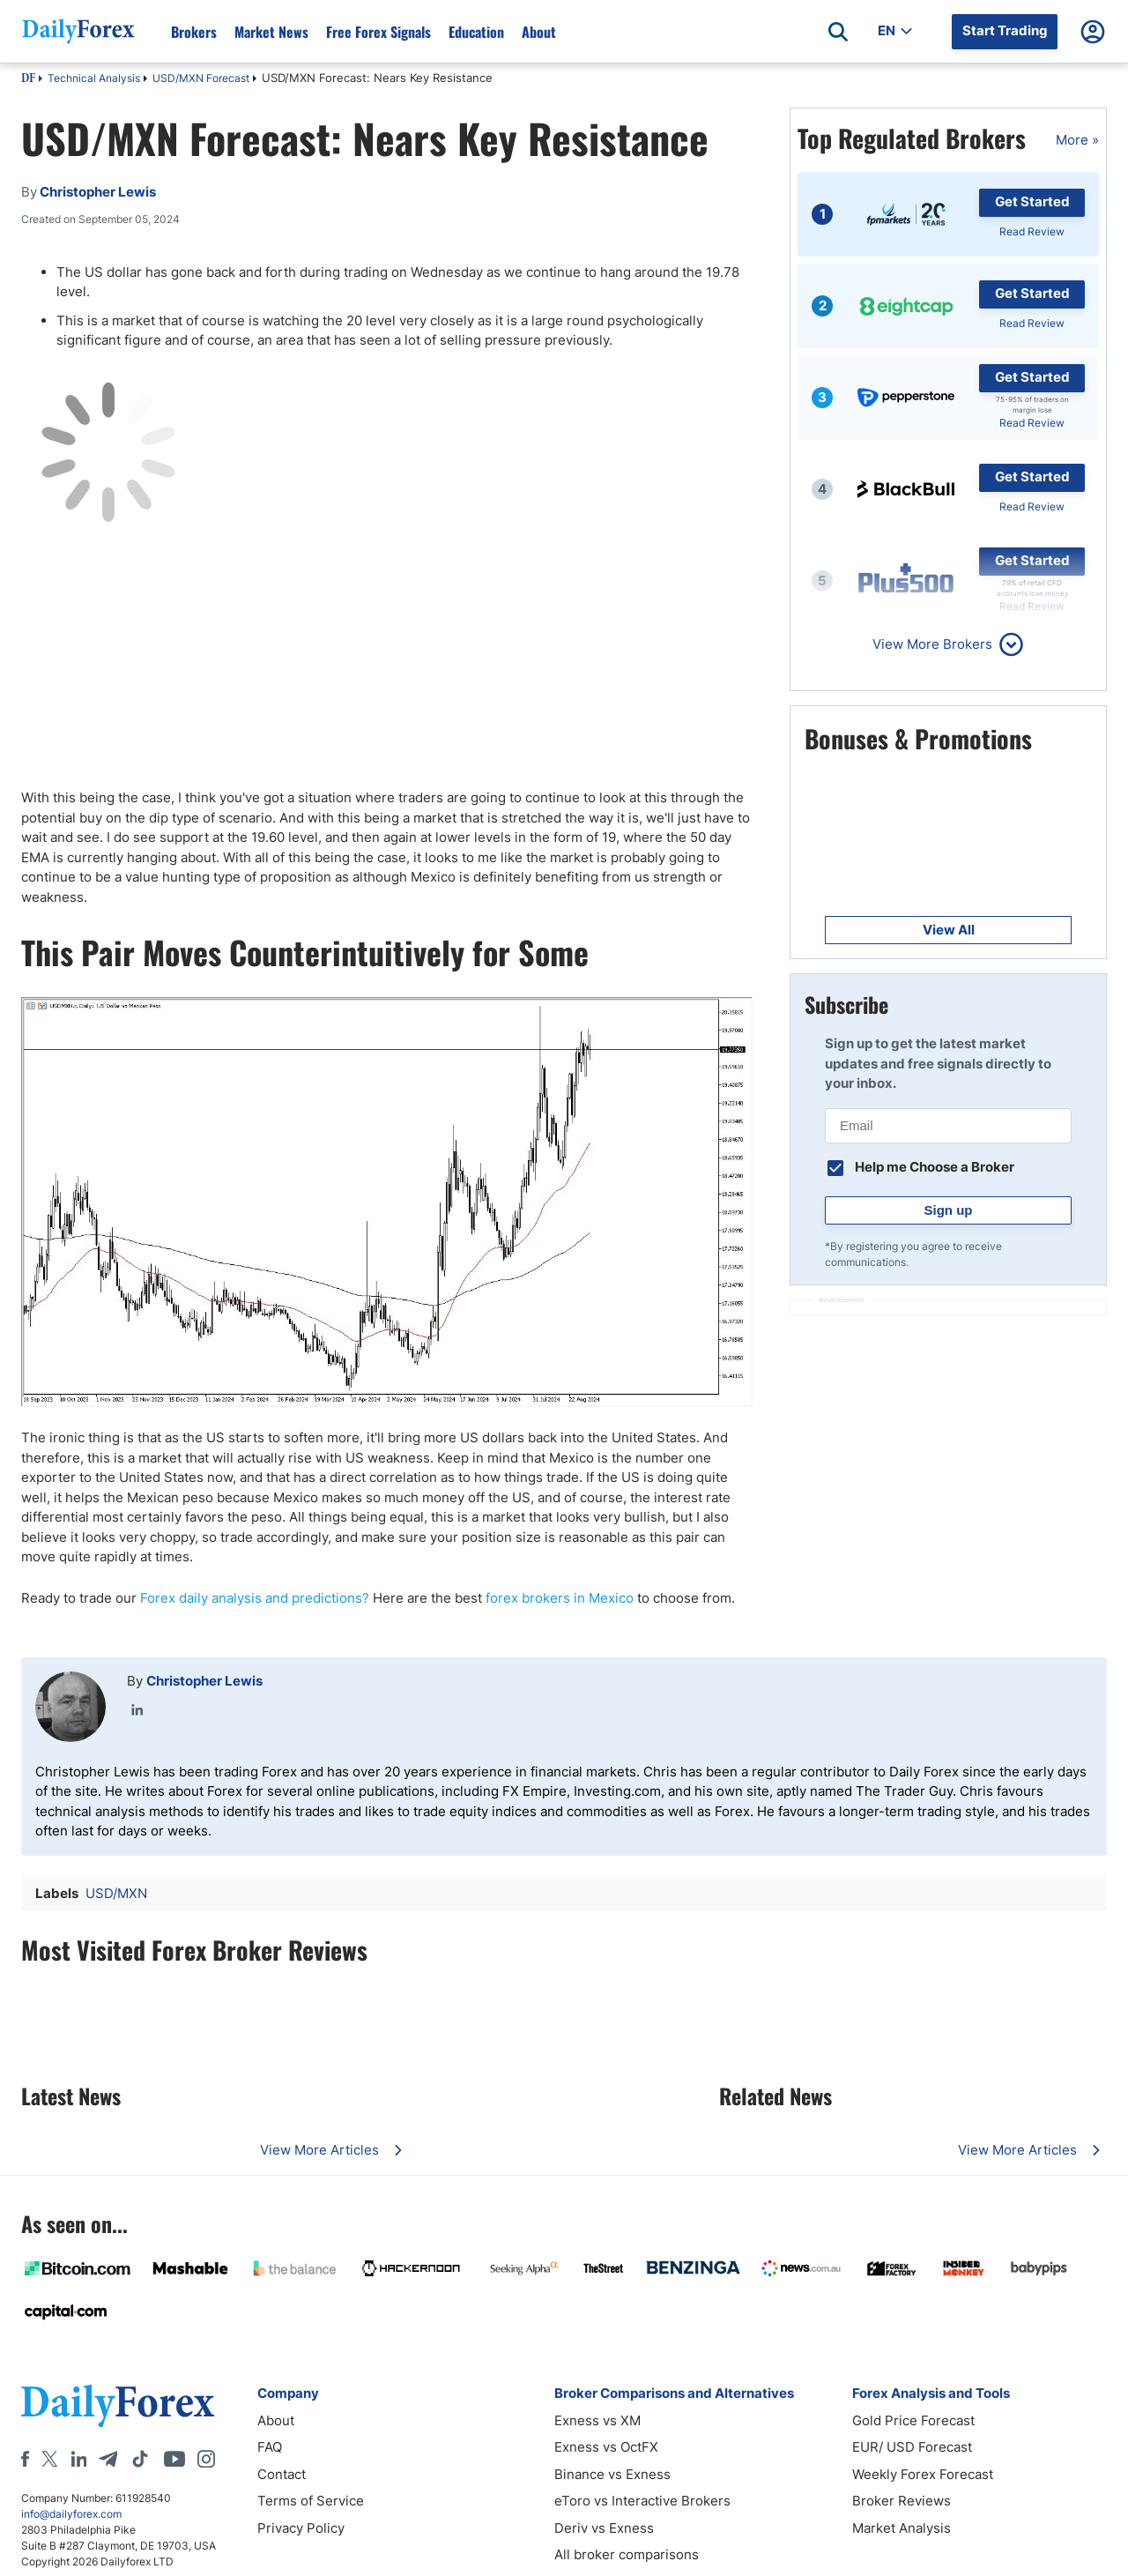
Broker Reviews (901, 2500)
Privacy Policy (301, 2528)
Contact (281, 2474)
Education (476, 31)
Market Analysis (901, 2528)
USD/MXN (116, 1893)
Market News (271, 31)
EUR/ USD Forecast (912, 2446)
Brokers (194, 31)
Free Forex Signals (378, 31)
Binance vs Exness (612, 2474)
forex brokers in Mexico (560, 1598)
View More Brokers (932, 644)
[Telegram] (108, 2459)
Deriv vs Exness (604, 2528)
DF (28, 79)
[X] (49, 2459)
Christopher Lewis (204, 1680)
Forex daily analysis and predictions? (254, 1598)
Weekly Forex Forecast (922, 2474)
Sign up (948, 1209)
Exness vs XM (597, 2420)
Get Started (1032, 201)
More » (1077, 139)
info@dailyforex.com (71, 2513)
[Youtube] (174, 2459)
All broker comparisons (626, 2554)
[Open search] (838, 31)
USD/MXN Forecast (200, 78)
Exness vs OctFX (606, 2446)
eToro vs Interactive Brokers (642, 2500)
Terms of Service (310, 2500)
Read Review (1032, 231)
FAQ (269, 2446)
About (539, 31)
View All (949, 929)
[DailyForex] (118, 2405)
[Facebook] (25, 2459)
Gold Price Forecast (913, 2420)
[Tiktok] (140, 2458)
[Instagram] (206, 2459)
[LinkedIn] (78, 2459)
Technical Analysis (94, 78)
